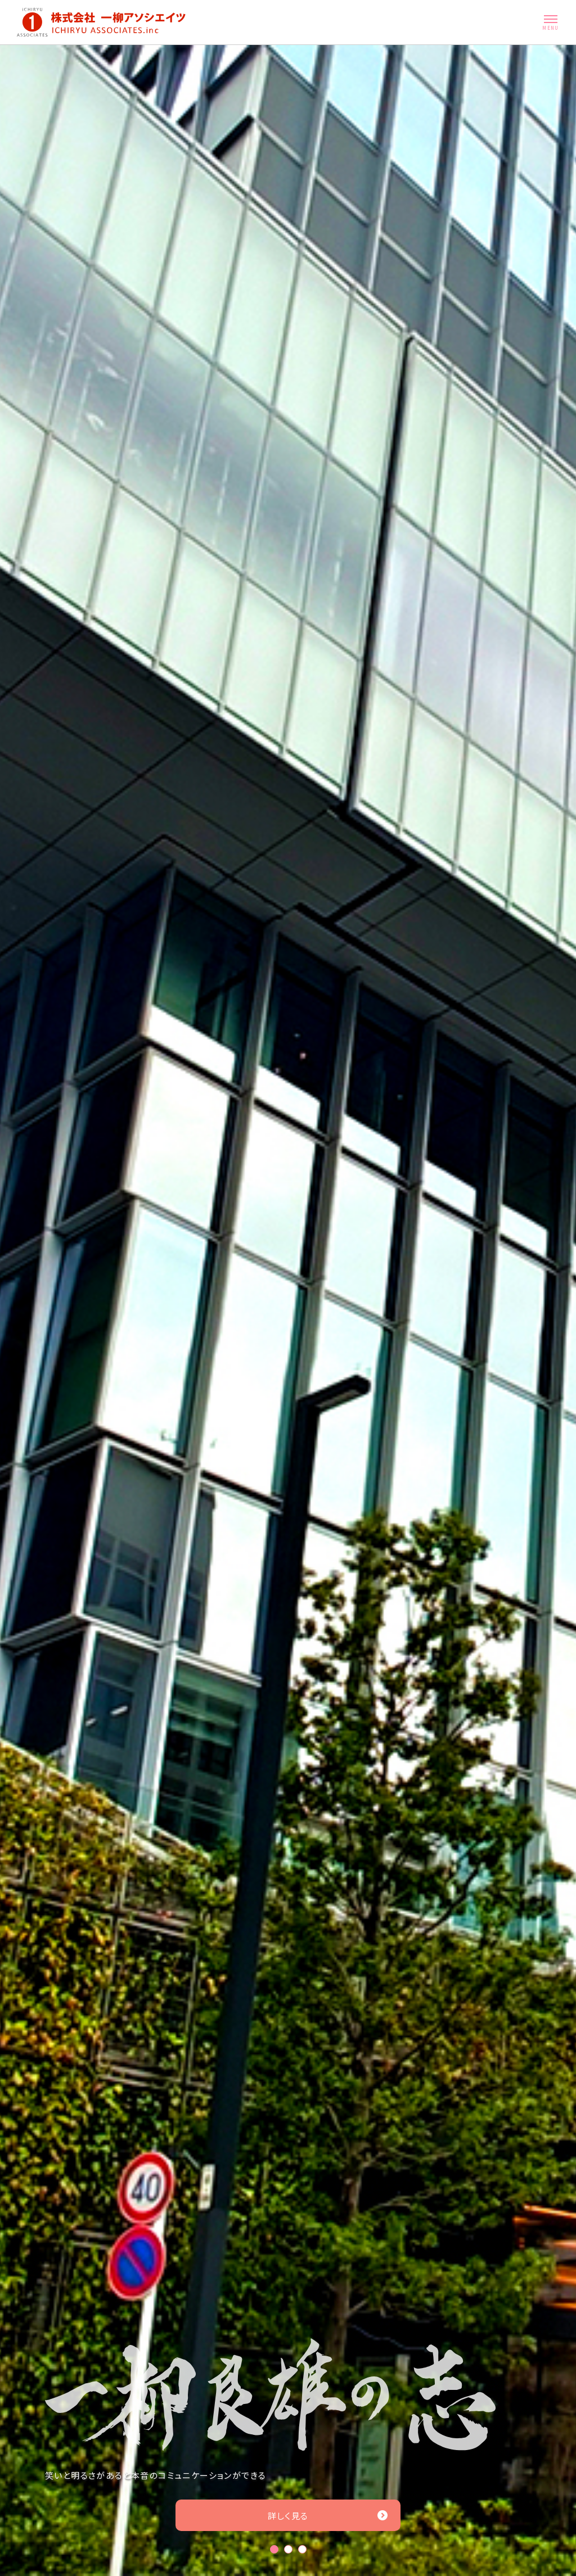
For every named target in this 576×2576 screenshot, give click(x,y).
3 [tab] (302, 2549)
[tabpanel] (288, 1310)
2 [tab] (288, 2549)
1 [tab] (274, 2549)
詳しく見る (328, 2515)
